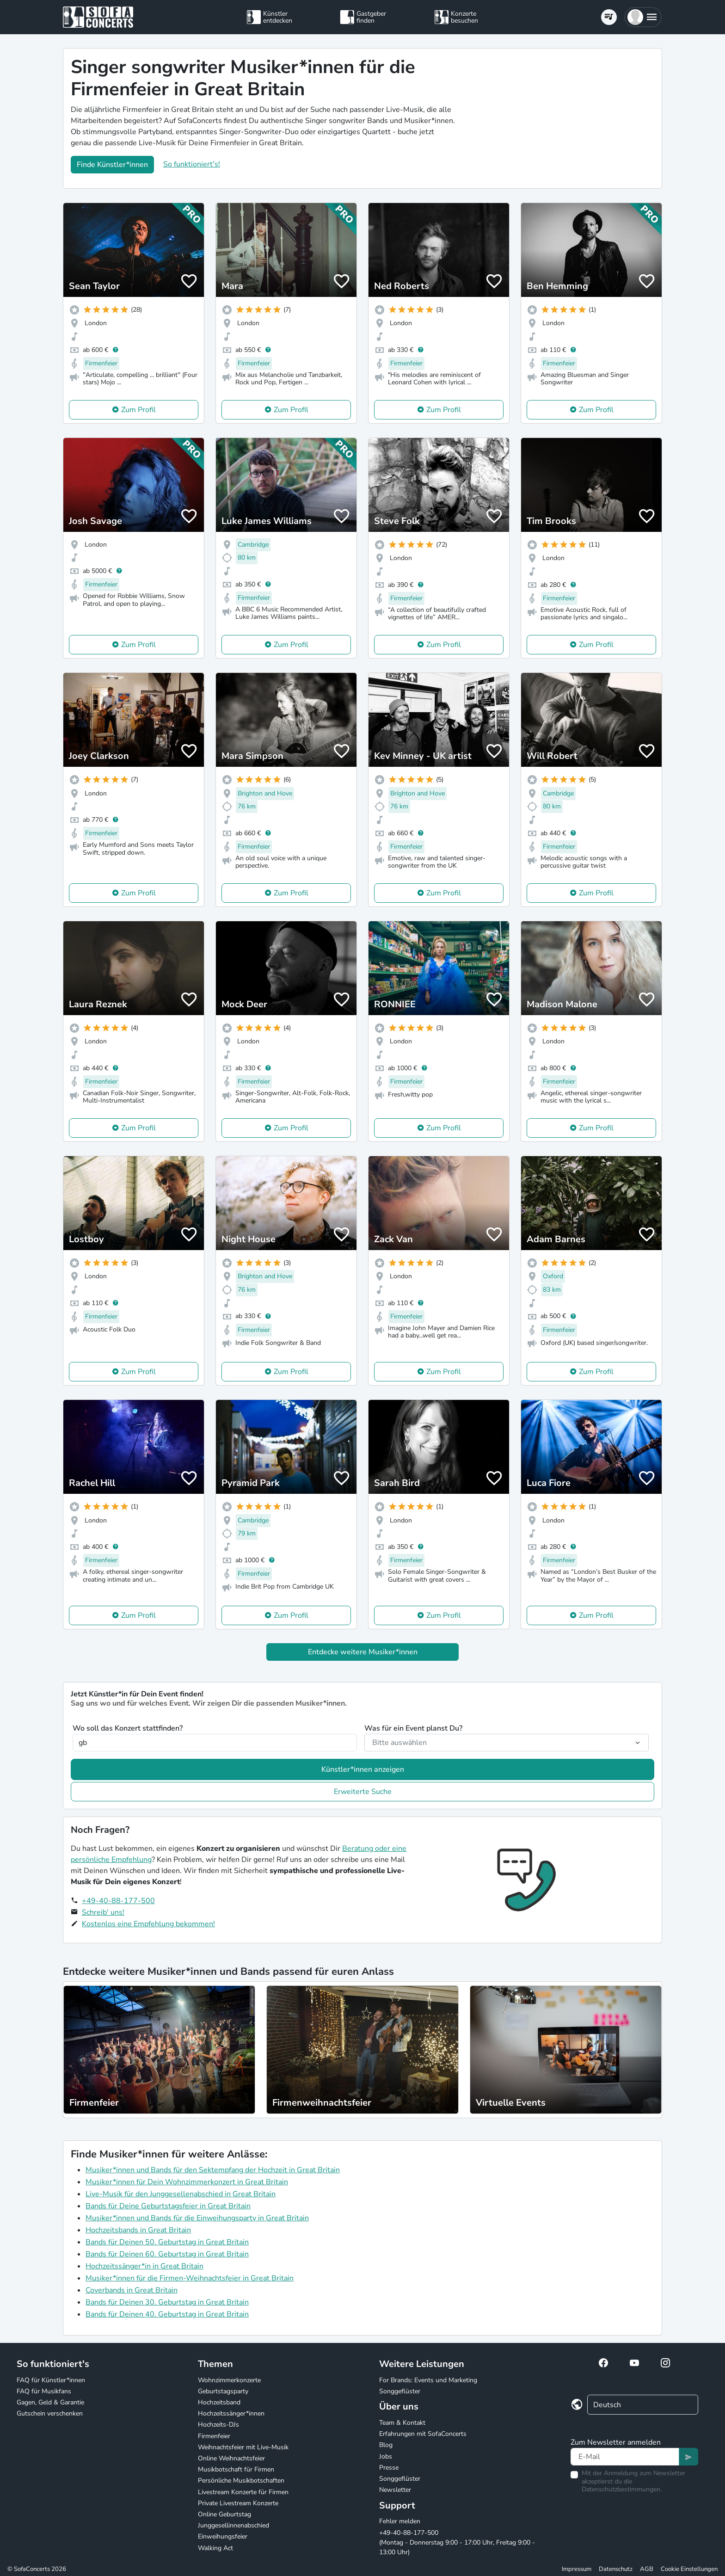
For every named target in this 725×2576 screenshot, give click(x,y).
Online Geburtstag (224, 2514)
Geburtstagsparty (223, 2391)
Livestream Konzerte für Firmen (243, 2492)
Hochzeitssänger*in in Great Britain (144, 2266)
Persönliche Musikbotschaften (241, 2480)
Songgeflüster (399, 2391)
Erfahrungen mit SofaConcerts (423, 2433)
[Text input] (625, 2456)
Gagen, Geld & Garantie (50, 2402)
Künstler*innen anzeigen (362, 1769)
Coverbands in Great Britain (132, 2290)
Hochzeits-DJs (218, 2424)
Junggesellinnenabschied (233, 2525)
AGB (646, 2569)
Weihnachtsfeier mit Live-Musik (243, 2447)
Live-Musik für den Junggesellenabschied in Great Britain (181, 2194)
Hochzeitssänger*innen (231, 2413)
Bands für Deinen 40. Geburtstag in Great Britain (167, 2314)
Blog (386, 2444)
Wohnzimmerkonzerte (229, 2380)
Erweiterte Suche (363, 1792)
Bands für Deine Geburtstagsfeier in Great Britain (168, 2206)
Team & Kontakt (402, 2422)
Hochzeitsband (219, 2402)
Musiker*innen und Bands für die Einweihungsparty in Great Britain (197, 2218)
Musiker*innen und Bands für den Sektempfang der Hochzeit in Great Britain (213, 2170)
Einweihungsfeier (222, 2536)
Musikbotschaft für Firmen (236, 2469)
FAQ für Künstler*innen (51, 2380)
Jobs (385, 2456)
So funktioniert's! (191, 164)
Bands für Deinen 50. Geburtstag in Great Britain (167, 2242)
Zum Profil (138, 410)
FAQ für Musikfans (44, 2391)
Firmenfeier (214, 2436)
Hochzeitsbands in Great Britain (138, 2230)
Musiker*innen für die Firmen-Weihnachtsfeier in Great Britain (190, 2278)
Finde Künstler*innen (112, 165)
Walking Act (215, 2548)
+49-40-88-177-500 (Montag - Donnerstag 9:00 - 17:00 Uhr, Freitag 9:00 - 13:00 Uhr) (457, 2542)
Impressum (576, 2569)
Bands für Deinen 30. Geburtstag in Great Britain (167, 2302)
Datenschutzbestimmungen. (622, 2489)
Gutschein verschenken (50, 2413)
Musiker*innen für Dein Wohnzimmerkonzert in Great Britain (187, 2182)
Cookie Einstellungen (689, 2569)
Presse (389, 2467)
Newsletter (395, 2489)
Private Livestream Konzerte (238, 2503)
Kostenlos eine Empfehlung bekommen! (148, 1924)
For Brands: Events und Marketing (428, 2380)
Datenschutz (616, 2569)
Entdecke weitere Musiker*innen (363, 1652)
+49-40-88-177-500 (118, 1901)
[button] (643, 17)
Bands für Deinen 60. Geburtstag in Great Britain (167, 2254)
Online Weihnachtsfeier (231, 2458)
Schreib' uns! (103, 1912)
